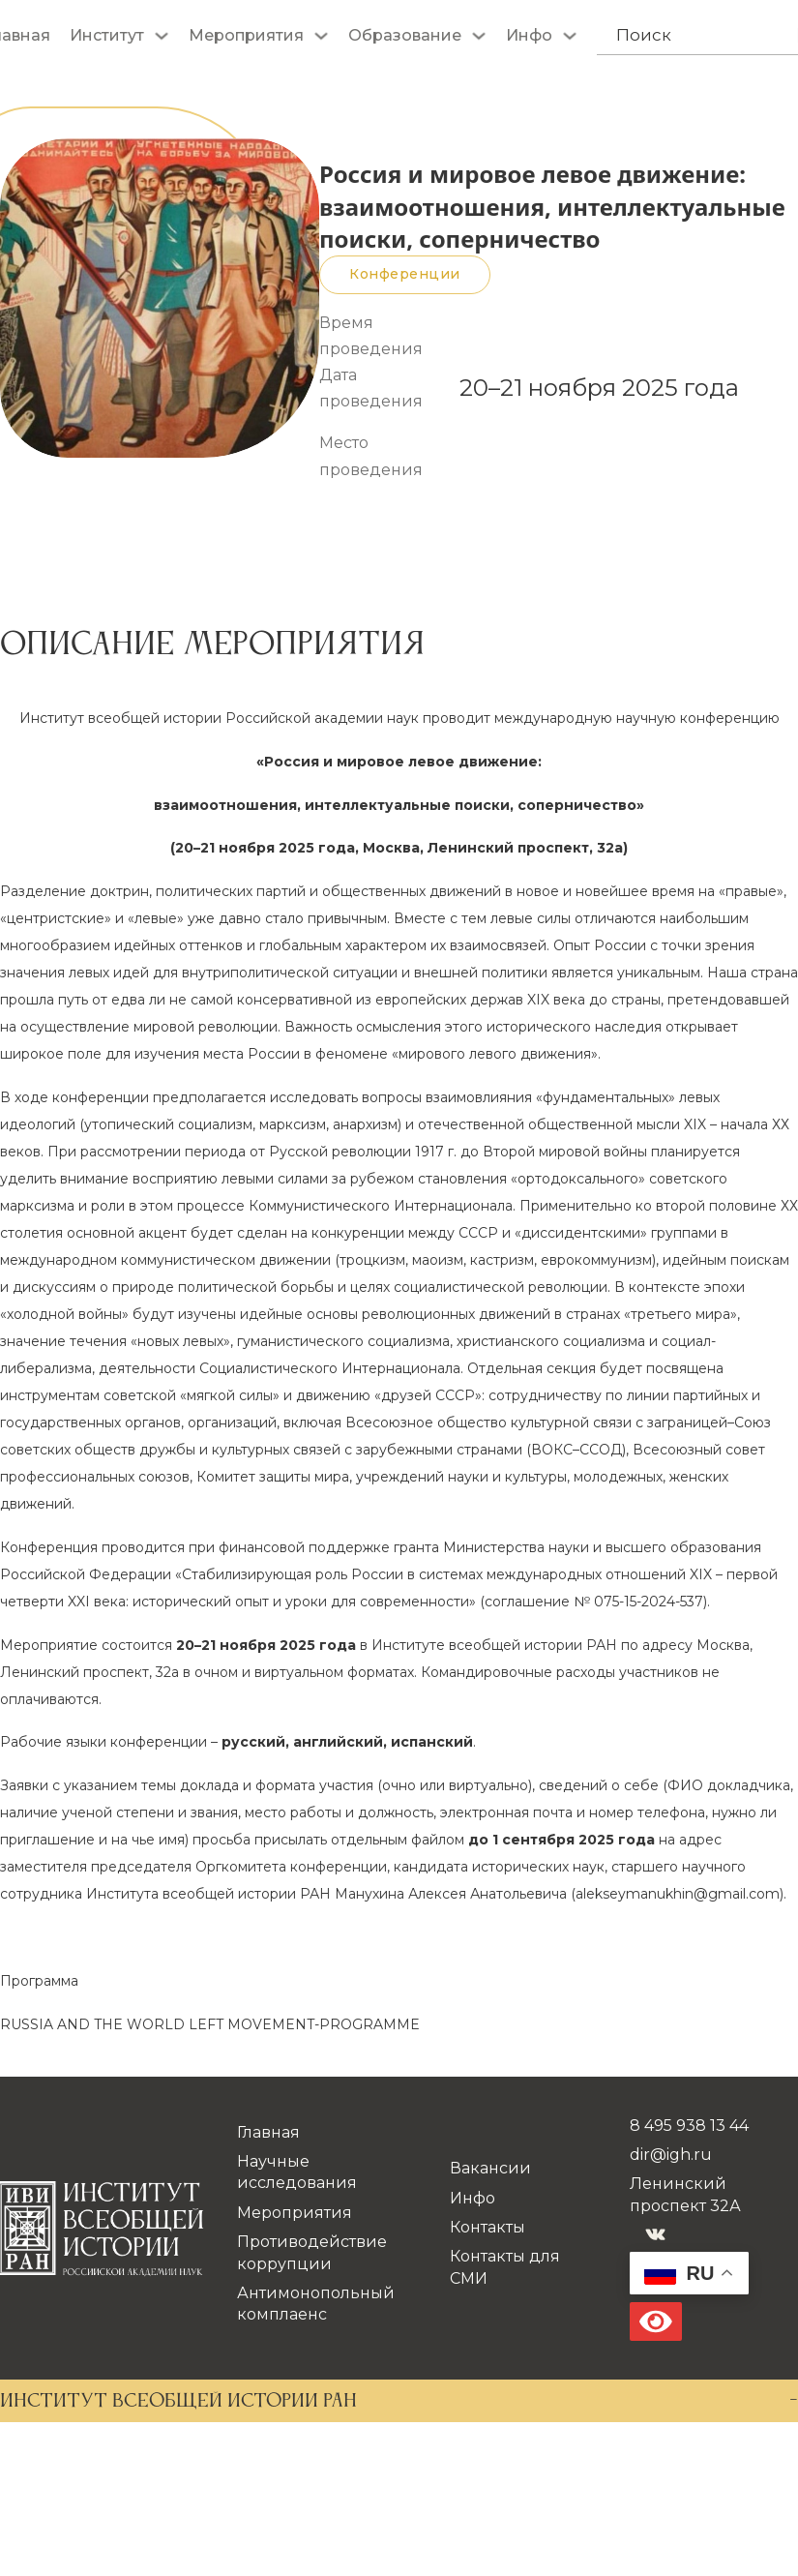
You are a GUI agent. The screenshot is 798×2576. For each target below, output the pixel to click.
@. (678, 1893)
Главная (268, 2132)
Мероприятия (246, 35)
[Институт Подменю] (161, 36)
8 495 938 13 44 (689, 2125)
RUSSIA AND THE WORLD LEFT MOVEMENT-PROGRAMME (210, 2024)
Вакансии (490, 2168)
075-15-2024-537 (648, 1601)
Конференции (404, 274)
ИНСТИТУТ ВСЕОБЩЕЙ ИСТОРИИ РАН (178, 2402)
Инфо (529, 35)
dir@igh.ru (671, 2154)
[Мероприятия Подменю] (321, 36)
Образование (404, 35)
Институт (107, 35)
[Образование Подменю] (479, 36)
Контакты (487, 2227)
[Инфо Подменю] (569, 36)
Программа (39, 1981)
